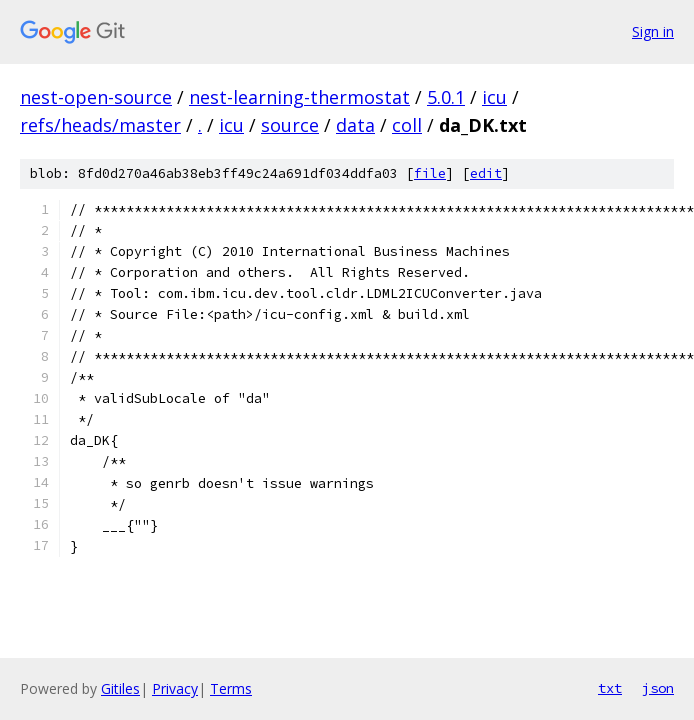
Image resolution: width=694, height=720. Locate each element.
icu (494, 97)
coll (407, 125)
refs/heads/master (100, 125)
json (658, 688)
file (430, 173)
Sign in (653, 31)
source (290, 125)
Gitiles (120, 688)
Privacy (175, 688)
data (355, 125)
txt (610, 688)
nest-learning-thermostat (299, 97)
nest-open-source (96, 97)
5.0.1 (446, 97)
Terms (231, 688)
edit (486, 173)
